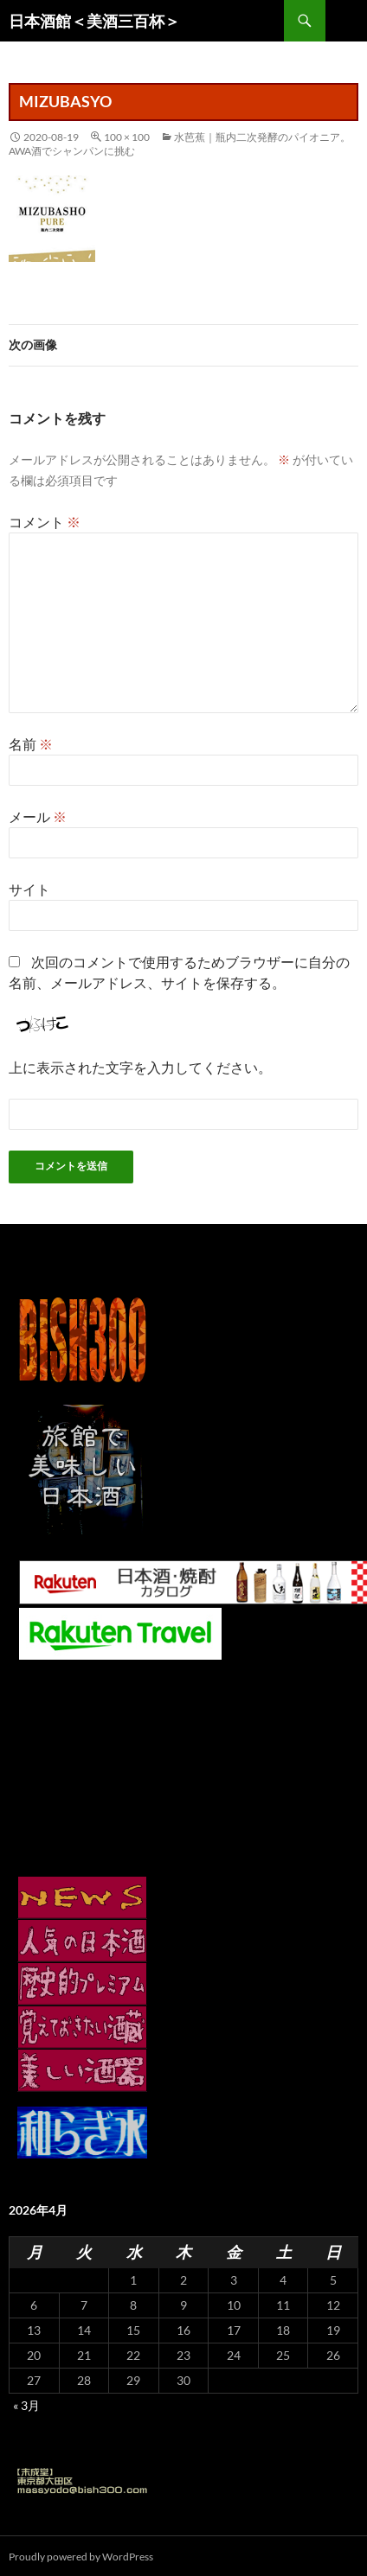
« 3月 (26, 2405)
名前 (31, 744)
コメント (44, 521)
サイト (29, 889)
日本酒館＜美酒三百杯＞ (94, 20)
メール (38, 816)
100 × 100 (127, 137)
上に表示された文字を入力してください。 (140, 1067)
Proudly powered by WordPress (81, 2556)
